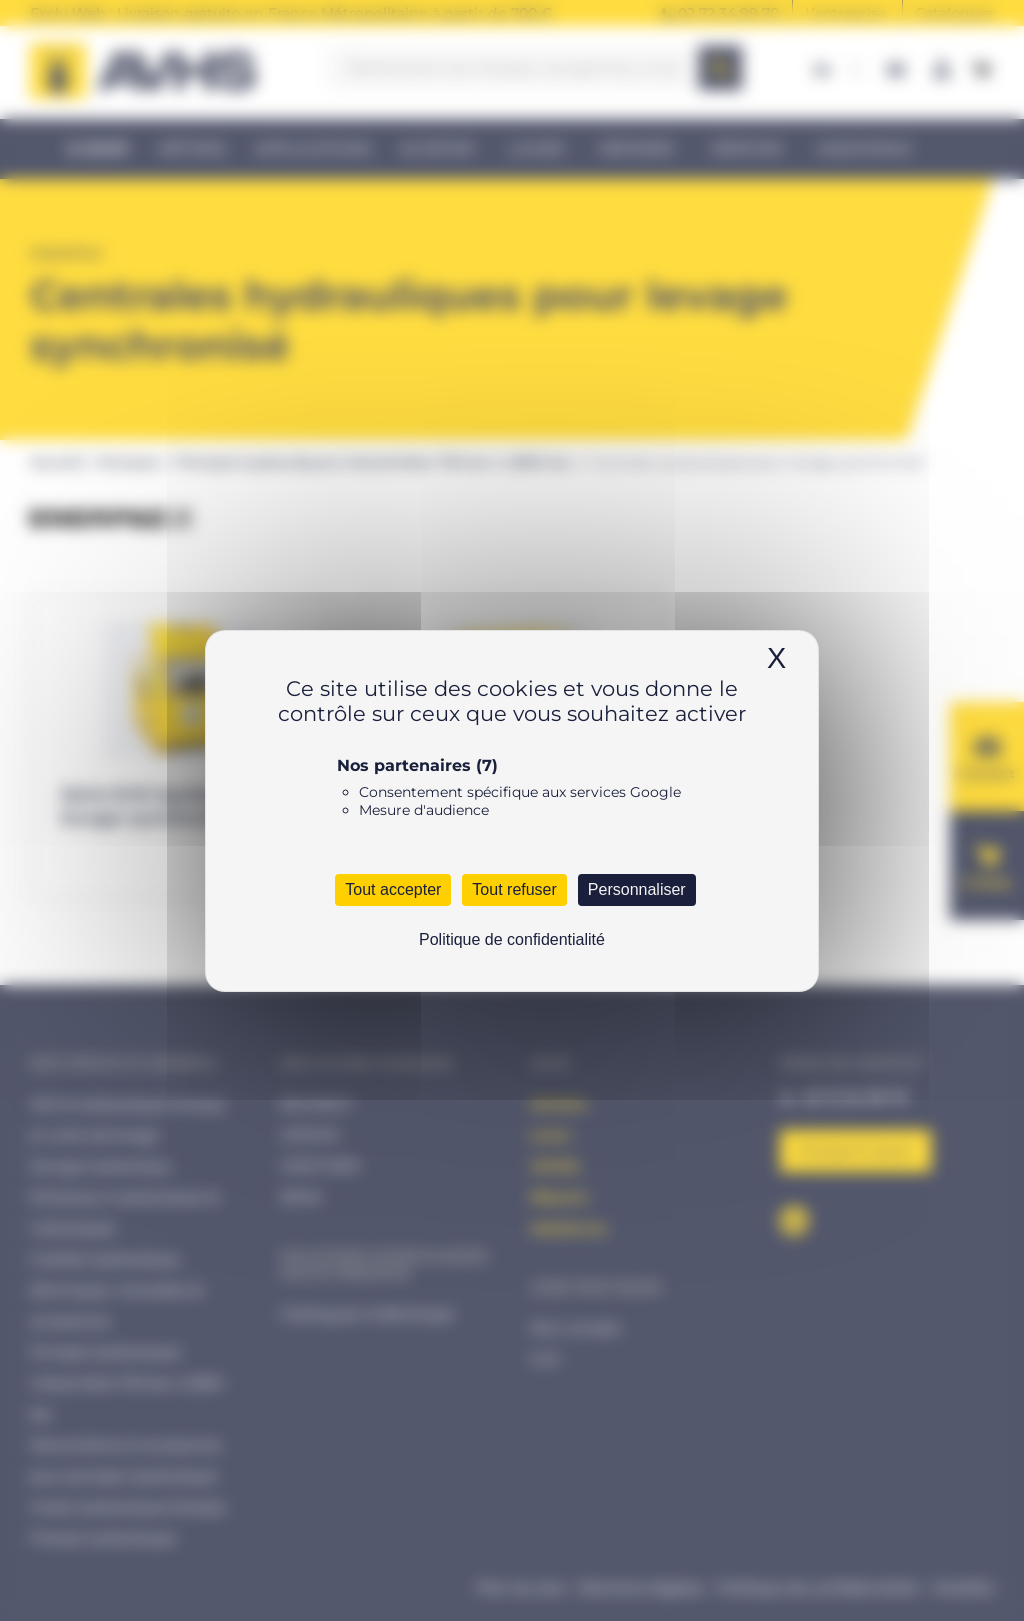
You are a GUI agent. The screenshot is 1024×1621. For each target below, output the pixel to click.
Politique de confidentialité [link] (512, 939)
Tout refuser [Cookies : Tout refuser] (514, 889)
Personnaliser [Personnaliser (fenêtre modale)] (637, 889)
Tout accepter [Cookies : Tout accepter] (393, 889)
